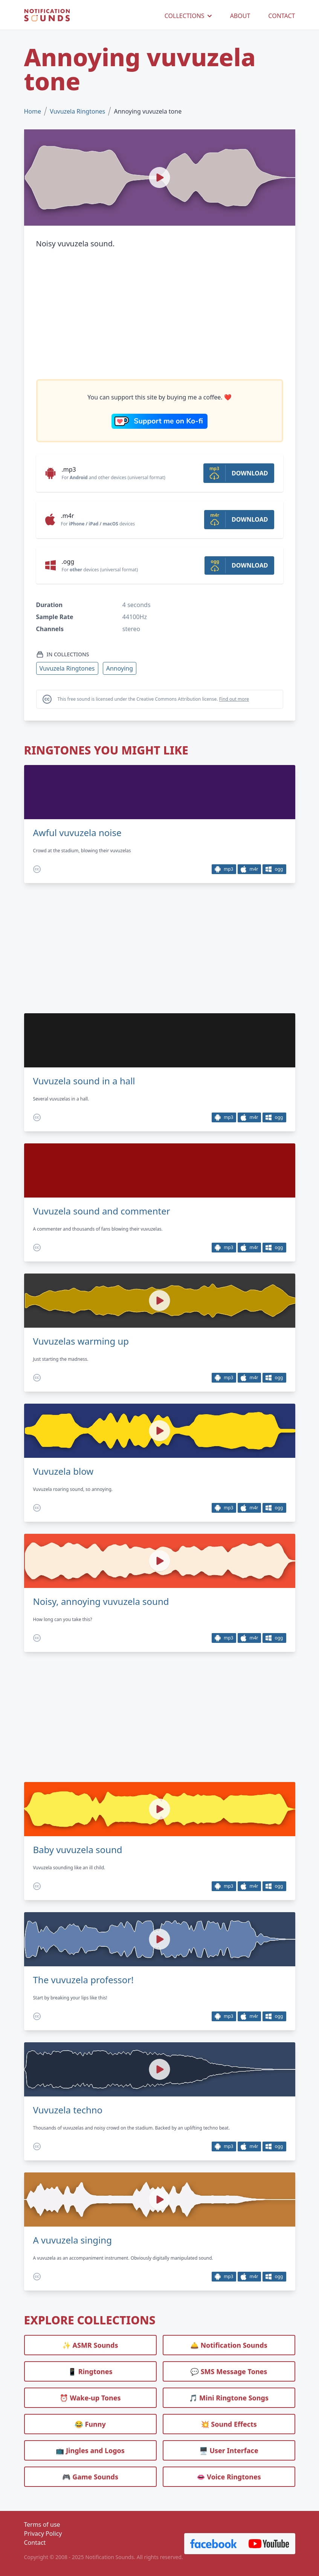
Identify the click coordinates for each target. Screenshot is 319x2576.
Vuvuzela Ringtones (77, 111)
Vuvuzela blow (63, 1471)
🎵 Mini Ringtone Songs (229, 2397)
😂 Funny (90, 2424)
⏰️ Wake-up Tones (90, 2397)
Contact (35, 2542)
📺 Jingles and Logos (90, 2450)
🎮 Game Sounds (90, 2476)
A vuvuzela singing (72, 2240)
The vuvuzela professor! (83, 1979)
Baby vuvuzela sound (77, 1849)
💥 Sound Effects (229, 2424)
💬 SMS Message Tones (229, 2371)
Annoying (119, 668)
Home (32, 111)
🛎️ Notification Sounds (228, 2345)
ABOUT (240, 16)
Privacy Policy (43, 2533)
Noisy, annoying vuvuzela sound (101, 1601)
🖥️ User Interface (228, 2450)
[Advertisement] (159, 314)
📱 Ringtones (90, 2371)
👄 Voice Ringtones (229, 2476)
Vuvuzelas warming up (81, 1341)
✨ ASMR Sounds (90, 2345)
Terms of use (42, 2524)
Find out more (234, 699)
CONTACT (281, 16)
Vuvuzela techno (68, 2110)
